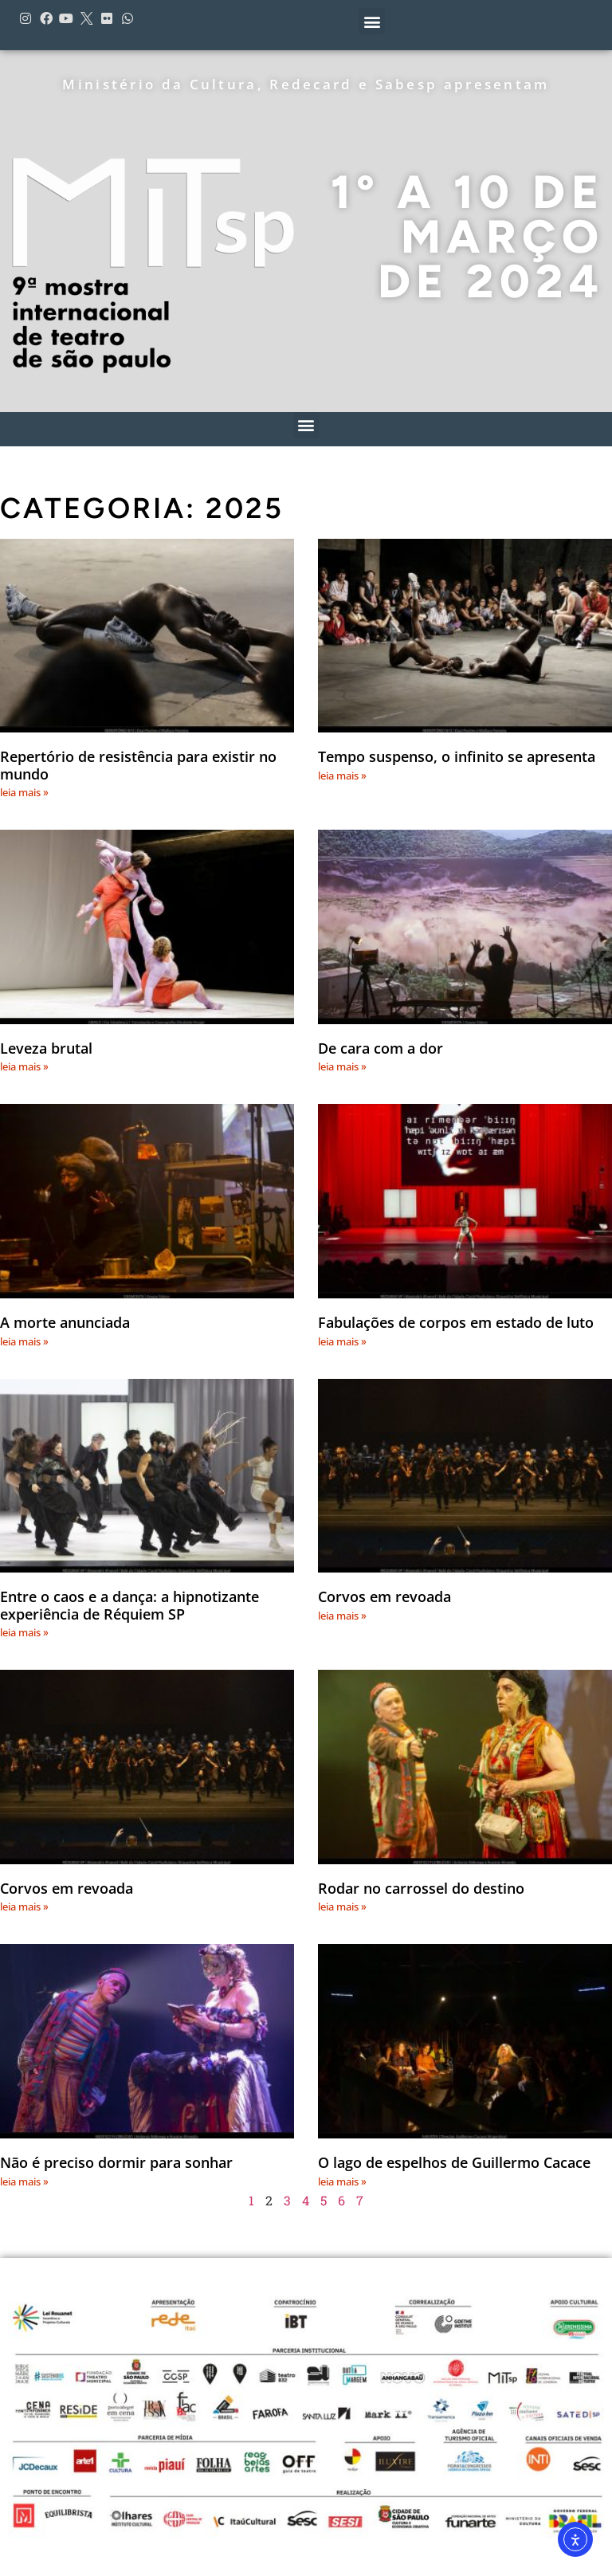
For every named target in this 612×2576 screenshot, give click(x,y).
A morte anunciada (65, 1322)
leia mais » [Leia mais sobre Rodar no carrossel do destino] (342, 1906)
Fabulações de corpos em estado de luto (456, 1322)
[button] (372, 21)
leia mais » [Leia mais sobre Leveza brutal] (24, 1066)
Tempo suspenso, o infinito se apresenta (456, 756)
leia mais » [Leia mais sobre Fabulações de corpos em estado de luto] (342, 1341)
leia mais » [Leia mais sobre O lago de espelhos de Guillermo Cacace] (342, 2181)
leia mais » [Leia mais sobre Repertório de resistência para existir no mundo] (24, 792)
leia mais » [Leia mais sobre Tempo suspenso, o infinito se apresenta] (342, 775)
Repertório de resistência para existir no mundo (138, 765)
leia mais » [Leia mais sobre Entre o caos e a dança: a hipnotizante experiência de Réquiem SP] (24, 1632)
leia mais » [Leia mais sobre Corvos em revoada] (342, 1615)
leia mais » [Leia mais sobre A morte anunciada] (24, 1341)
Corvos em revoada (384, 1596)
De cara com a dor (380, 1048)
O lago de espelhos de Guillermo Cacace (454, 2162)
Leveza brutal (46, 1048)
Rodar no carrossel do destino (421, 1888)
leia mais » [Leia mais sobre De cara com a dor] (342, 1066)
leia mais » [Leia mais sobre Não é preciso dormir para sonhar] (24, 2181)
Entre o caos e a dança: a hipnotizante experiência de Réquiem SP (129, 1605)
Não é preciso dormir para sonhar (116, 2162)
